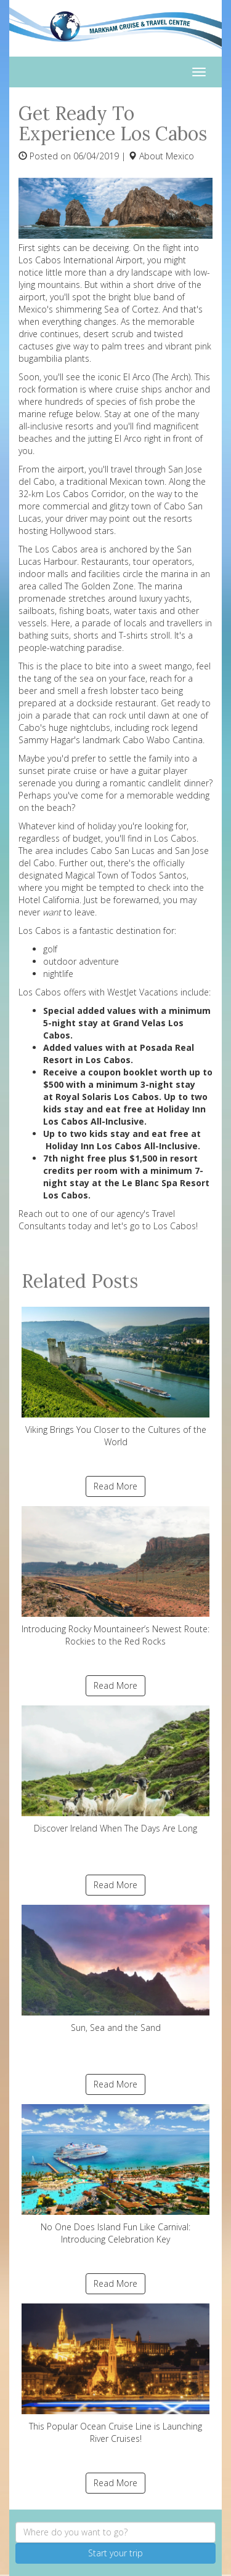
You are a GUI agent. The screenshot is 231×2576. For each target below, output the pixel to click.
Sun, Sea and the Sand (115, 1969)
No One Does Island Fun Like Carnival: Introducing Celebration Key (115, 2174)
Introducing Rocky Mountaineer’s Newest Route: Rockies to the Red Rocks (115, 1576)
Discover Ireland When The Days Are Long (115, 1769)
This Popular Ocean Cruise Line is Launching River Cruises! (115, 2373)
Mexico (180, 156)
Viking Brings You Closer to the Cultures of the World (115, 1377)
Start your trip (115, 2553)
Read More (115, 1486)
